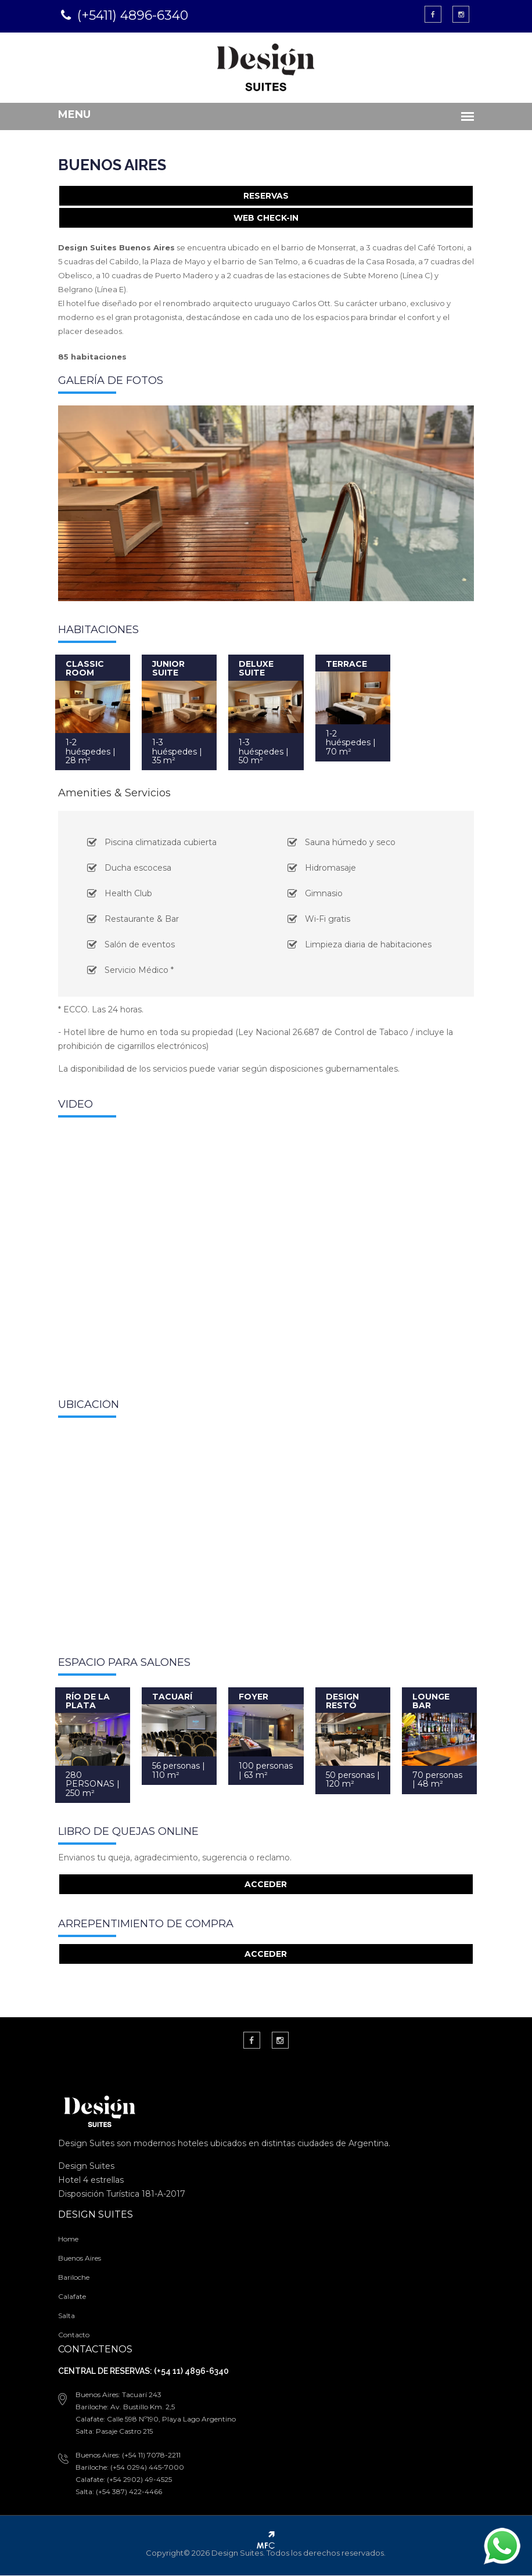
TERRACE (346, 664)
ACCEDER (266, 1885)
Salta (65, 2316)
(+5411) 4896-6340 (131, 15)
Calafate (71, 2297)
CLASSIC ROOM (83, 668)
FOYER (253, 1696)
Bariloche (72, 2277)
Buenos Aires (78, 2258)
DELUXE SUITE (256, 668)
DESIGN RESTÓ (342, 1701)
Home (67, 2239)
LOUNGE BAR (431, 1701)
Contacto (72, 2335)
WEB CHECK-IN (266, 218)
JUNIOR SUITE (168, 668)
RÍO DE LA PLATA (86, 1701)
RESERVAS (266, 196)
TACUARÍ (172, 1696)
